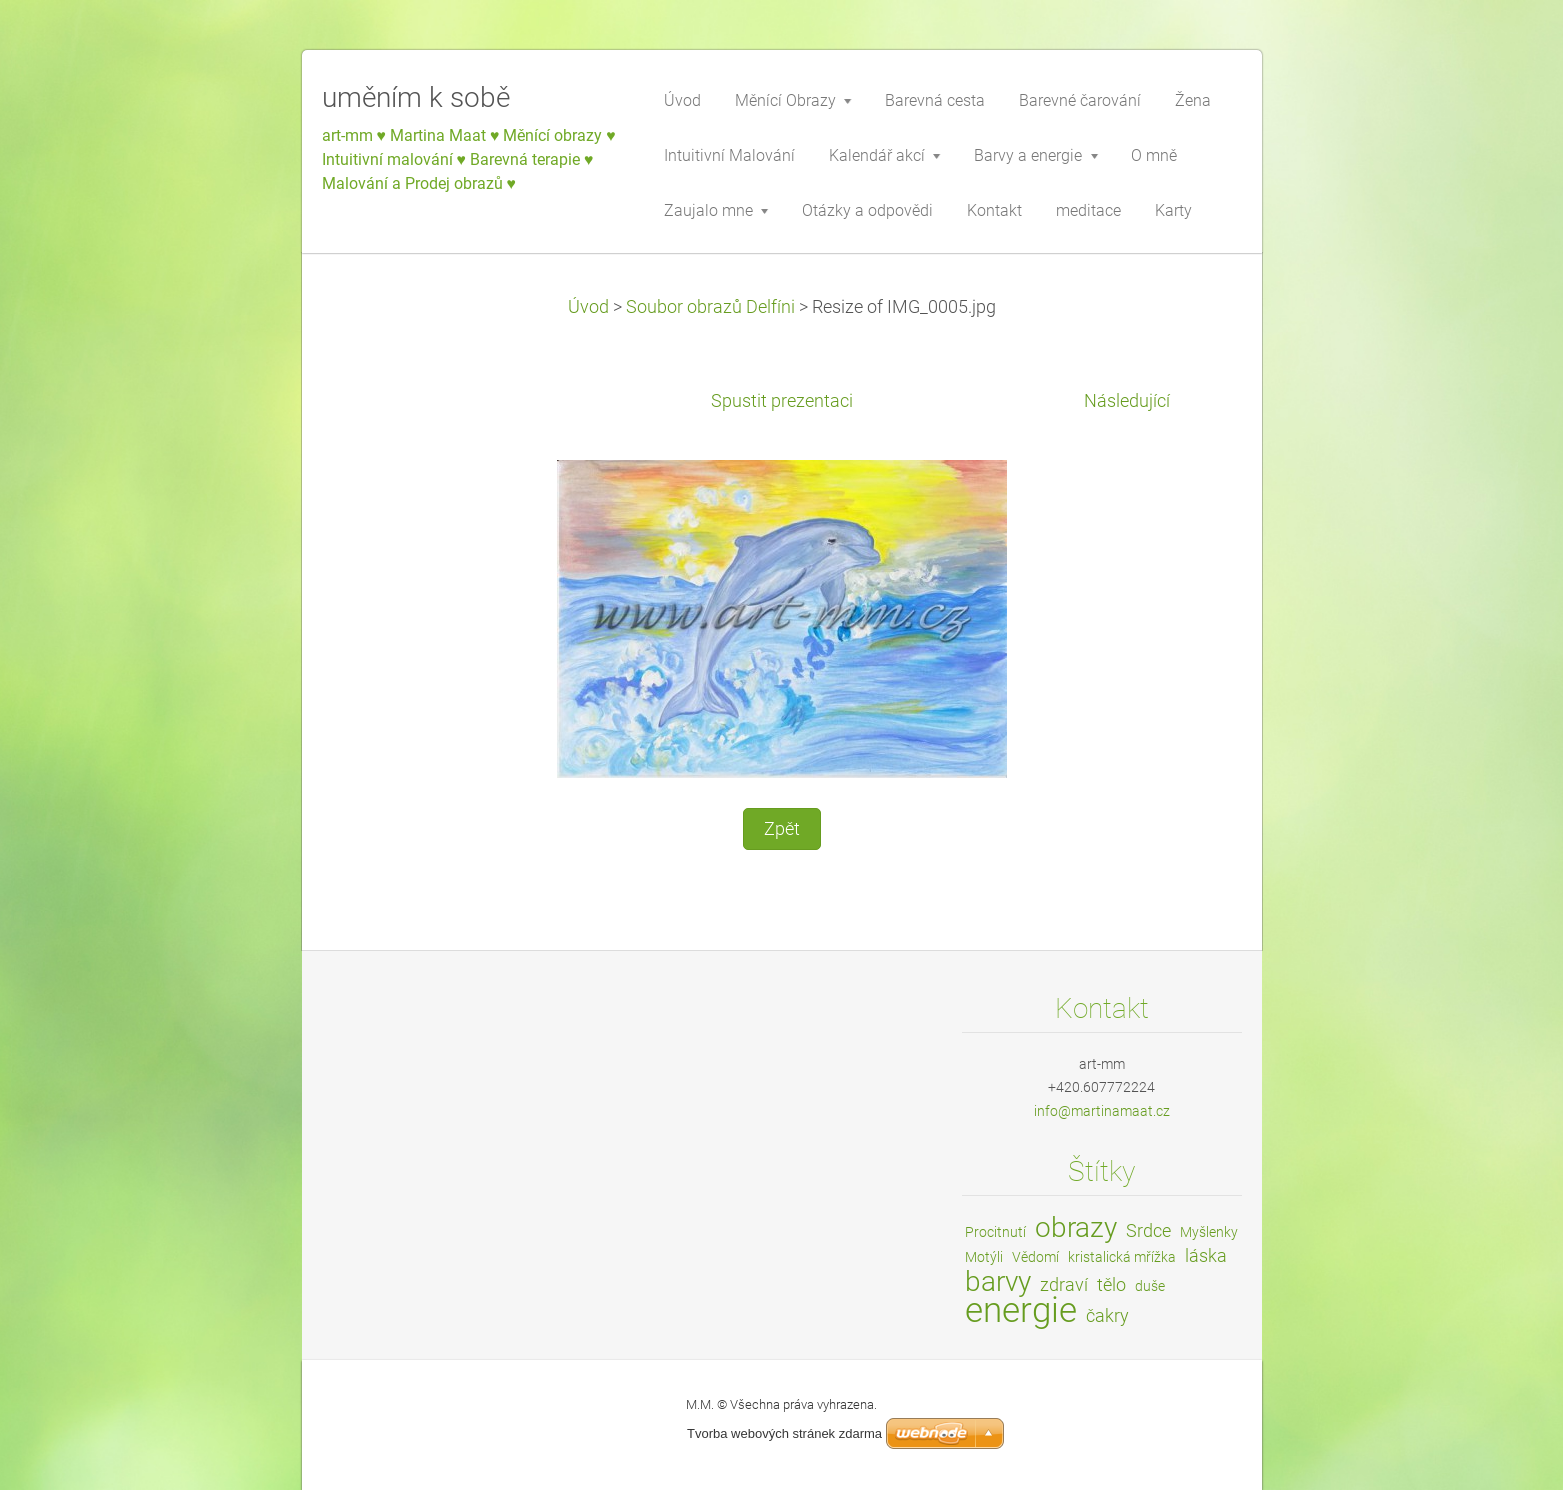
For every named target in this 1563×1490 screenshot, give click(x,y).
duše (1150, 1286)
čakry (1107, 1315)
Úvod (588, 307)
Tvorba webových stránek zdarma (784, 1433)
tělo (1111, 1284)
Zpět (782, 829)
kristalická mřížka (1122, 1257)
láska (1206, 1255)
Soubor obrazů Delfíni (710, 307)
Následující (1127, 401)
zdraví (1064, 1284)
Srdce (1148, 1230)
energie (1021, 1310)
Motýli (984, 1257)
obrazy (1076, 1227)
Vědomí (1035, 1257)
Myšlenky (1209, 1232)
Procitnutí (995, 1232)
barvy (998, 1281)
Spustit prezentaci (782, 401)
